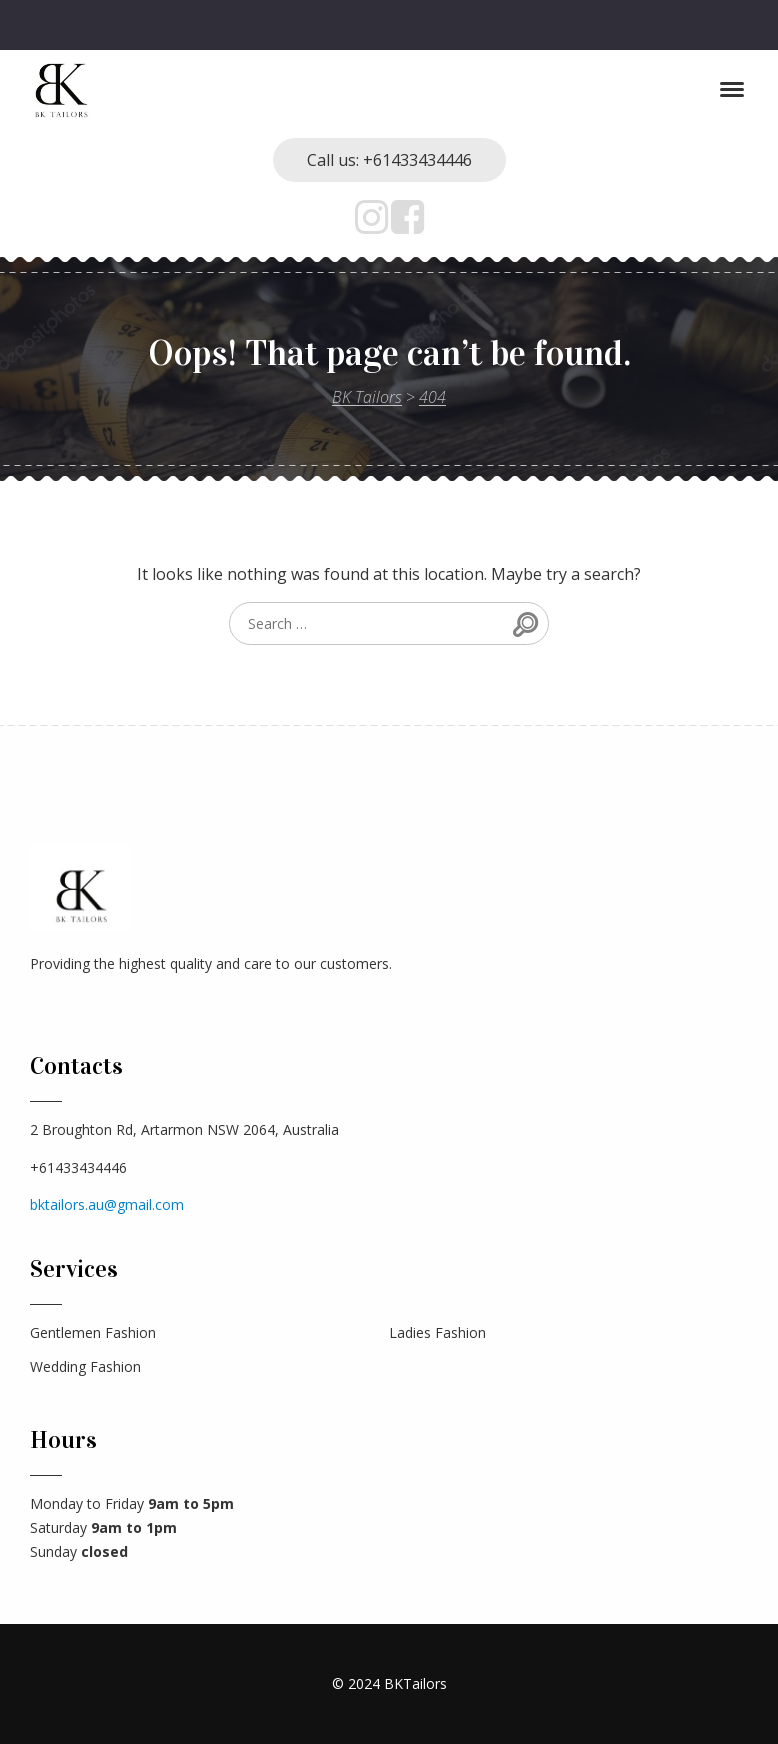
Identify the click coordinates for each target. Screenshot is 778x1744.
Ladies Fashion (437, 1332)
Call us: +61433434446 (389, 160)
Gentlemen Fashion (93, 1332)
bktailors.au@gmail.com (107, 1204)
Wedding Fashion (85, 1366)
